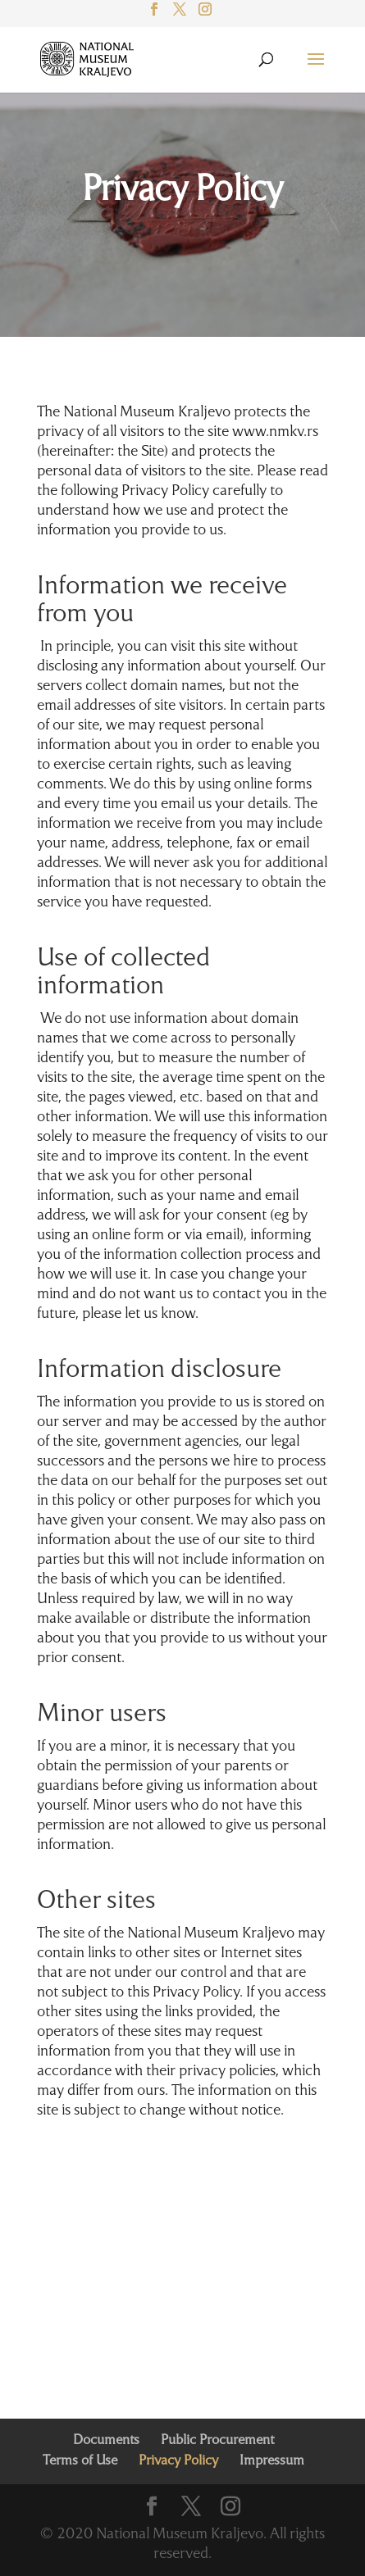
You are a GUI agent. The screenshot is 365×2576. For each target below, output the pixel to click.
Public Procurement (217, 2440)
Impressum (272, 2461)
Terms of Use (80, 2461)
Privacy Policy (182, 190)
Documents (106, 2440)
